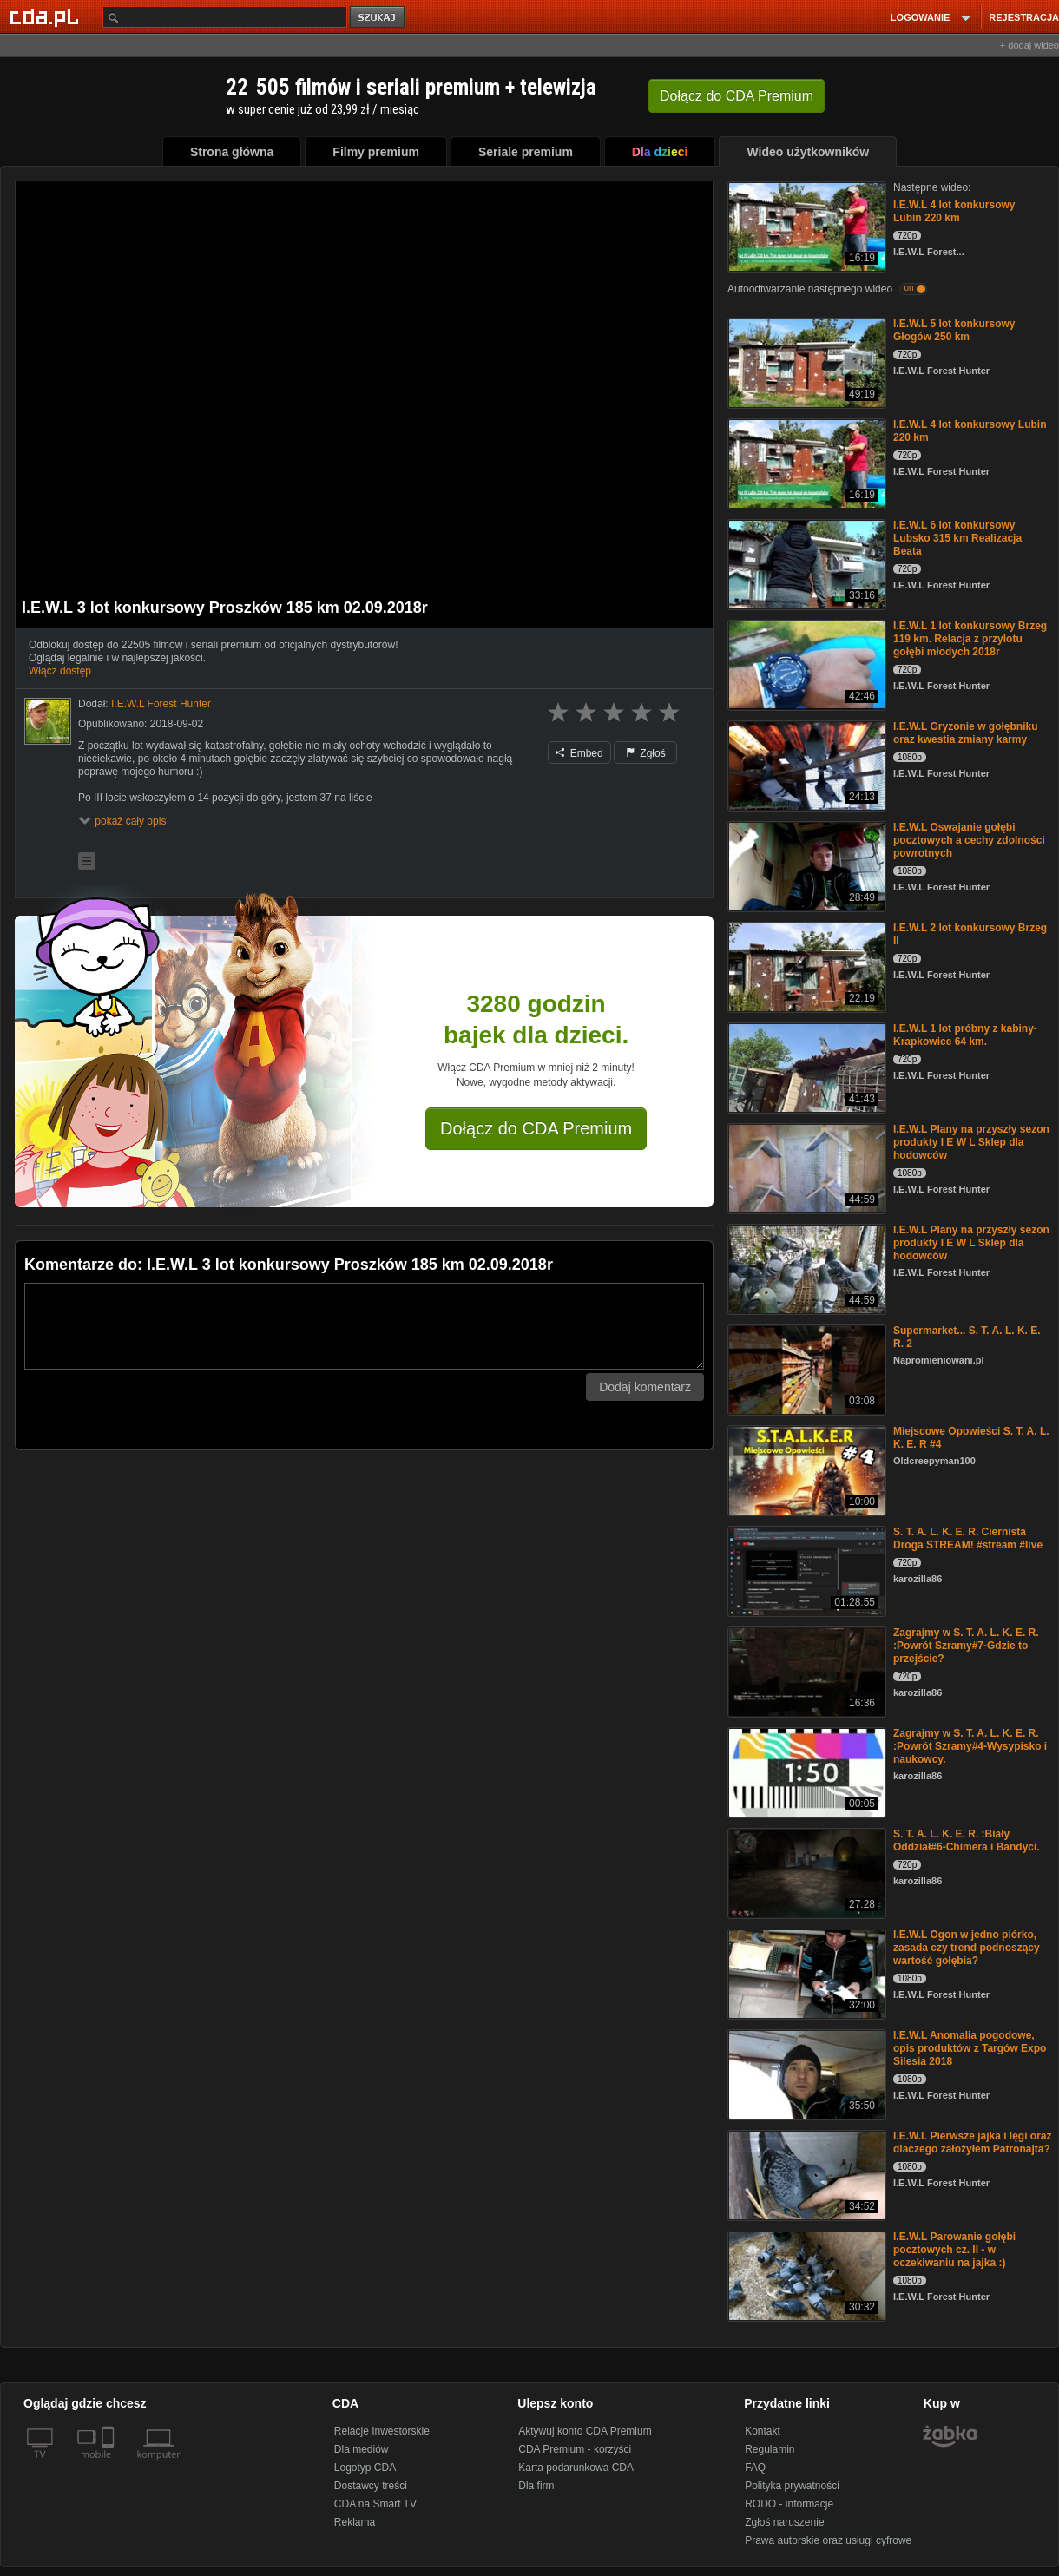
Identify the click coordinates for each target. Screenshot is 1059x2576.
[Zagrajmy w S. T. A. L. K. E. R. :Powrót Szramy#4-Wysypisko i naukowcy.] (805, 1771)
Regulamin (769, 2449)
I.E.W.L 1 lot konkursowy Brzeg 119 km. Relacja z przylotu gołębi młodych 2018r (970, 639)
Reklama (354, 2522)
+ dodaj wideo (1029, 45)
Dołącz (736, 96)
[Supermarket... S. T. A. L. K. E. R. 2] (805, 1368)
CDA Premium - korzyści (574, 2449)
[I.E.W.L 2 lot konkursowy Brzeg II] (805, 965)
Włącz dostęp (60, 671)
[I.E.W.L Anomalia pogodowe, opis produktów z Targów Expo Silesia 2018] (805, 2073)
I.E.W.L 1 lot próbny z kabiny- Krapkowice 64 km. (965, 1035)
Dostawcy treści (370, 2486)
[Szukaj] (224, 17)
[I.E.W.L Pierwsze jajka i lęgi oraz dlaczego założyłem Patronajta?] (805, 2174)
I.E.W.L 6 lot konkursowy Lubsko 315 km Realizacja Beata (957, 538)
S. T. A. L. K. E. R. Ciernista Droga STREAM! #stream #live (968, 1538)
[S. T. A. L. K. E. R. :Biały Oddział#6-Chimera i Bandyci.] (805, 1872)
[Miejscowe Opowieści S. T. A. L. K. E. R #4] (805, 1469)
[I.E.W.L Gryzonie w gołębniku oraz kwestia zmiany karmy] (805, 764)
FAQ (755, 2467)
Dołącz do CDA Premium (536, 1128)
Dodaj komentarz (645, 1387)
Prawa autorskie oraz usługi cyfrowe (828, 2540)
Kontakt (762, 2431)
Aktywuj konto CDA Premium (584, 2431)
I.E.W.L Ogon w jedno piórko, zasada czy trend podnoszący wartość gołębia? (966, 1948)
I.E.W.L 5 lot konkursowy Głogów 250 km (954, 330)
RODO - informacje (789, 2504)
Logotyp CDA (365, 2467)
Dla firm (536, 2486)
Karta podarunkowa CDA (576, 2467)
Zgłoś (646, 753)
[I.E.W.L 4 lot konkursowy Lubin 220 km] (805, 225)
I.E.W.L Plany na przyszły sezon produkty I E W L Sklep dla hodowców (971, 1142)
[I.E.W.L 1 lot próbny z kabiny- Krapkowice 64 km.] (805, 1066)
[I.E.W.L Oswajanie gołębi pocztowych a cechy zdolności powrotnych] (805, 865)
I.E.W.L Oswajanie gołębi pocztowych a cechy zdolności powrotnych (969, 840)
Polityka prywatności (792, 2486)
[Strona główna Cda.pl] (47, 16)
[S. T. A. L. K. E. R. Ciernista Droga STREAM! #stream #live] (805, 1569)
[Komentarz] (364, 1326)
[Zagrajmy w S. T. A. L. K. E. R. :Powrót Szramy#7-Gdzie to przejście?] (805, 1670)
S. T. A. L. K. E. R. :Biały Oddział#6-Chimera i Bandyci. (966, 1840)
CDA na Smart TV (375, 2504)
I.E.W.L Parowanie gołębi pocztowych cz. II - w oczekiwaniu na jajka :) (954, 2250)
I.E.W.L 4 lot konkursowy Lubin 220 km (954, 211)
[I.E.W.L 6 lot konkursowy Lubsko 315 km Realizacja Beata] (805, 563)
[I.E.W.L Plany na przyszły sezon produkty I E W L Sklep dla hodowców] (805, 1167)
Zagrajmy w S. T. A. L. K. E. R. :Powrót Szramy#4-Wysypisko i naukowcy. (970, 1746)
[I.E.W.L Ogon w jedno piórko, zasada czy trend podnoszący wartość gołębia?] (805, 1972)
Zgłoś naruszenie (784, 2522)
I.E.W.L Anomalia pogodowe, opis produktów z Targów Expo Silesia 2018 (969, 2048)
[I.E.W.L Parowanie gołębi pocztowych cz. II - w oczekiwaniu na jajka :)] (805, 2274)
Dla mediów (361, 2449)
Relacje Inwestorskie (382, 2431)
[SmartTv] (110, 2465)
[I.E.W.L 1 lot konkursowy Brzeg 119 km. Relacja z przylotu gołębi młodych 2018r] (805, 663)
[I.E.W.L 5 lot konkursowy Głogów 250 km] (805, 361)
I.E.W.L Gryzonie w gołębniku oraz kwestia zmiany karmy (965, 733)
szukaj (378, 18)
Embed (579, 753)
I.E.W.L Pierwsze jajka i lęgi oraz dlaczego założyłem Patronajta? (972, 2142)
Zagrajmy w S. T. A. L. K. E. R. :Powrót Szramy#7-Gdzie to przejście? (966, 1645)
